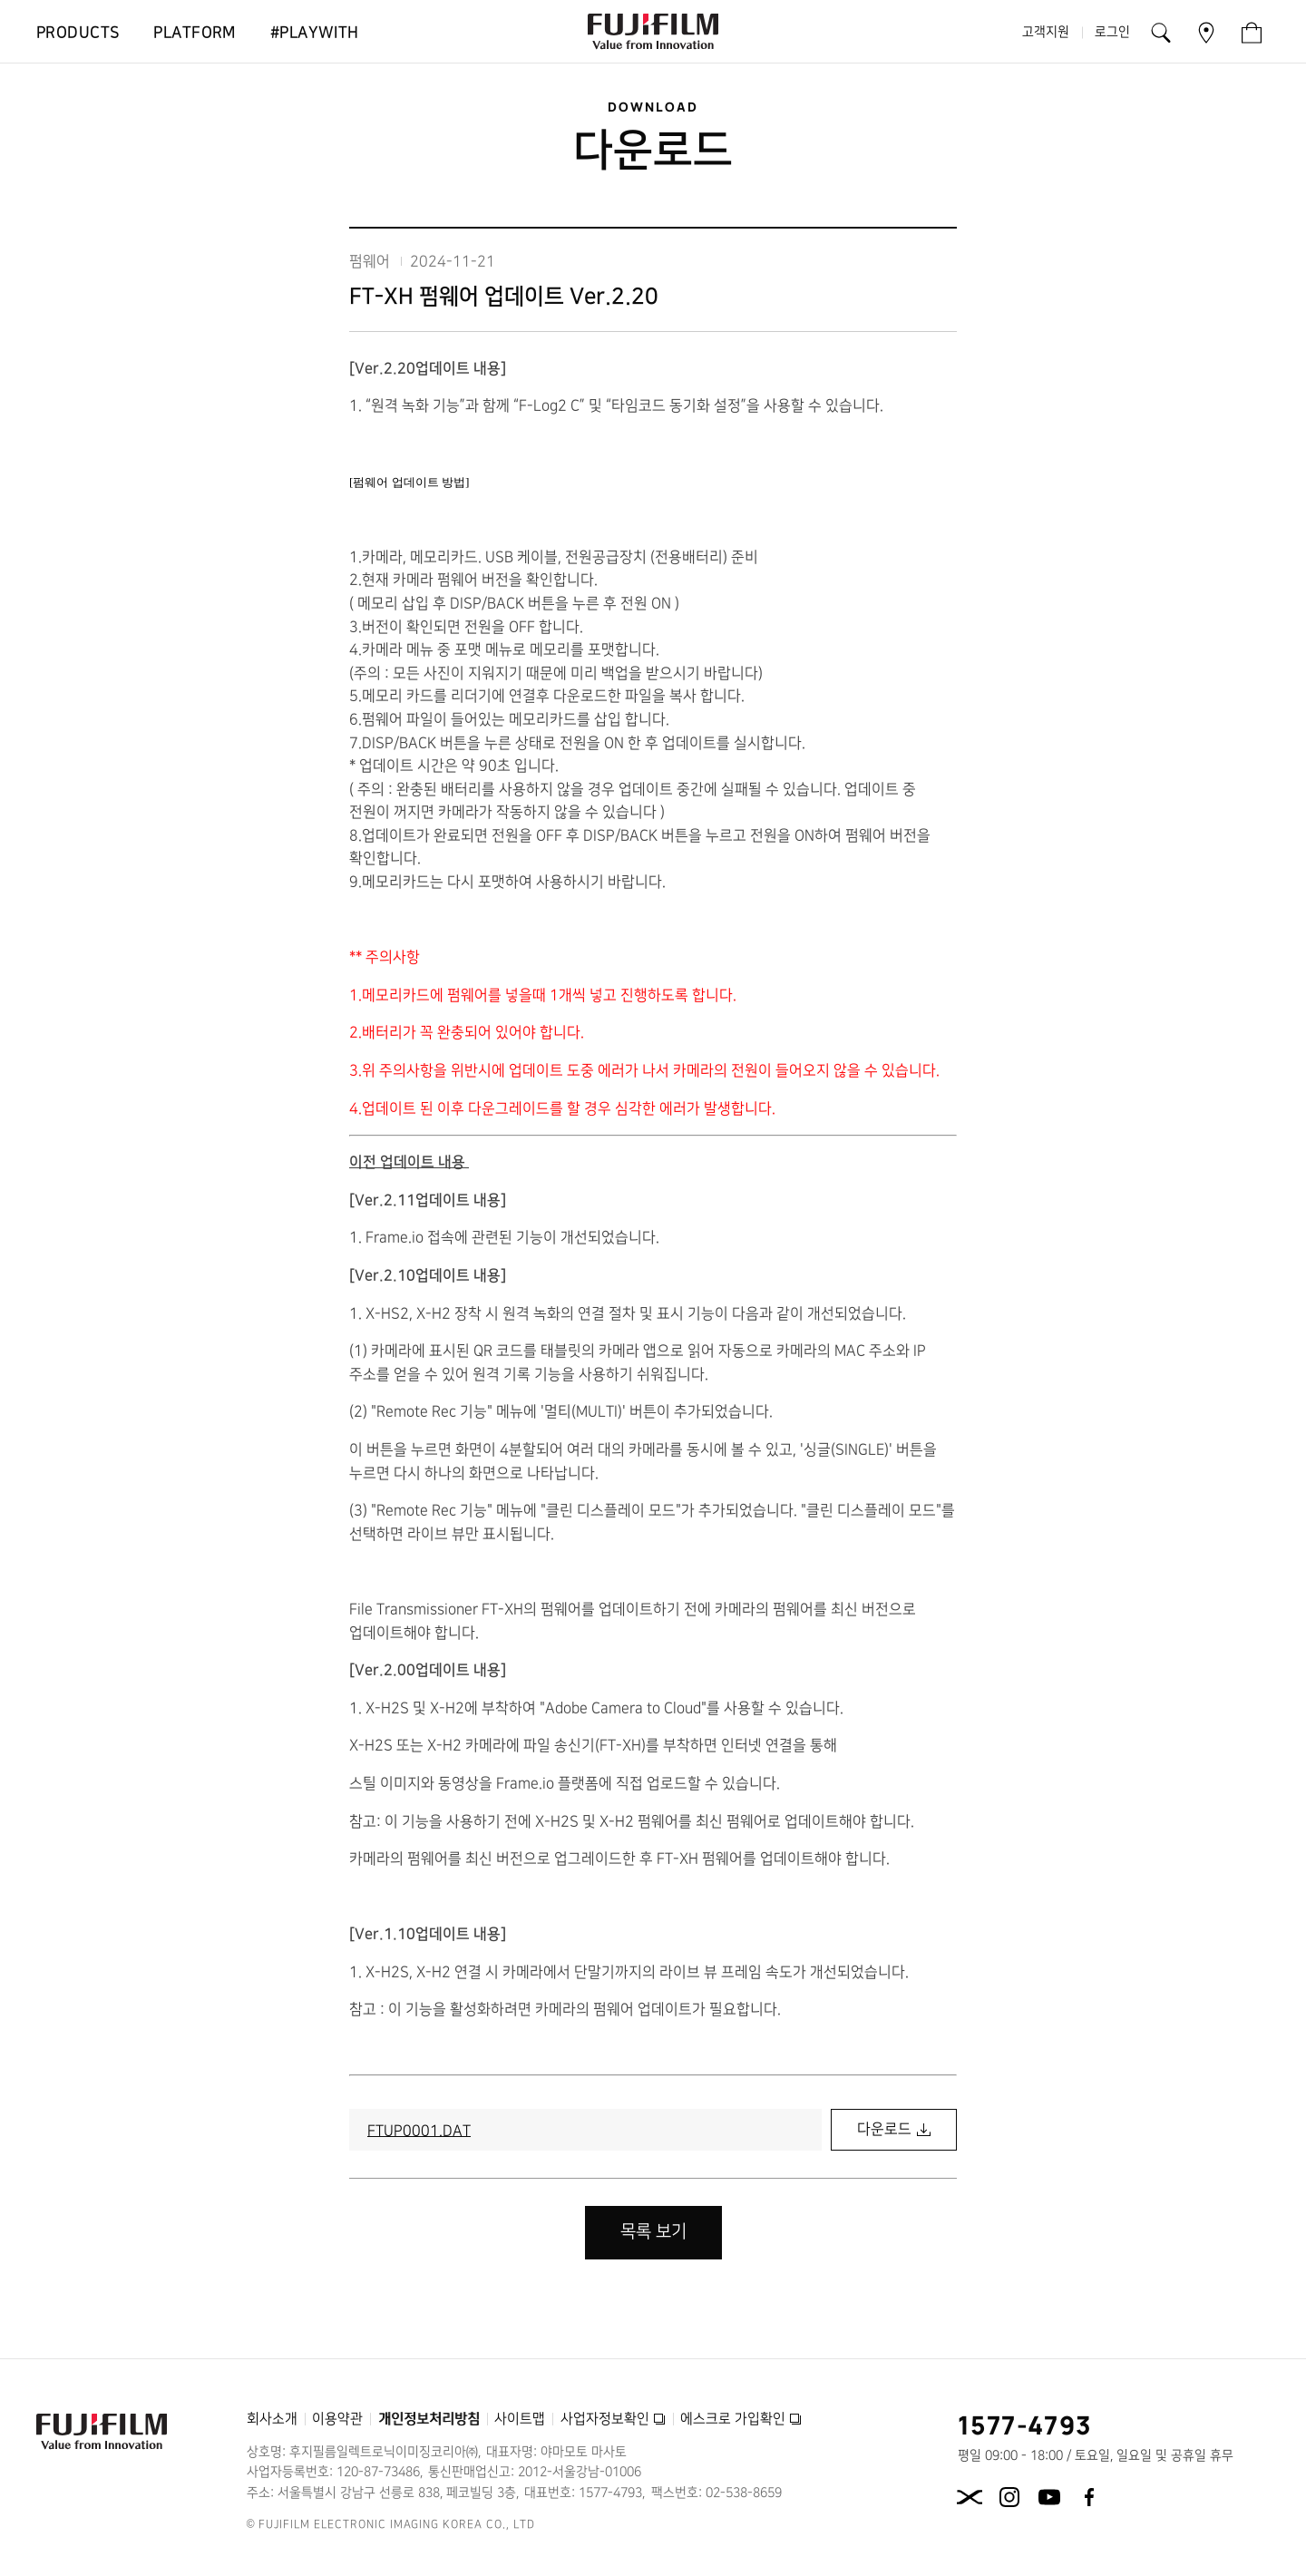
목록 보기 (653, 2231)
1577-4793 (1025, 2424)
